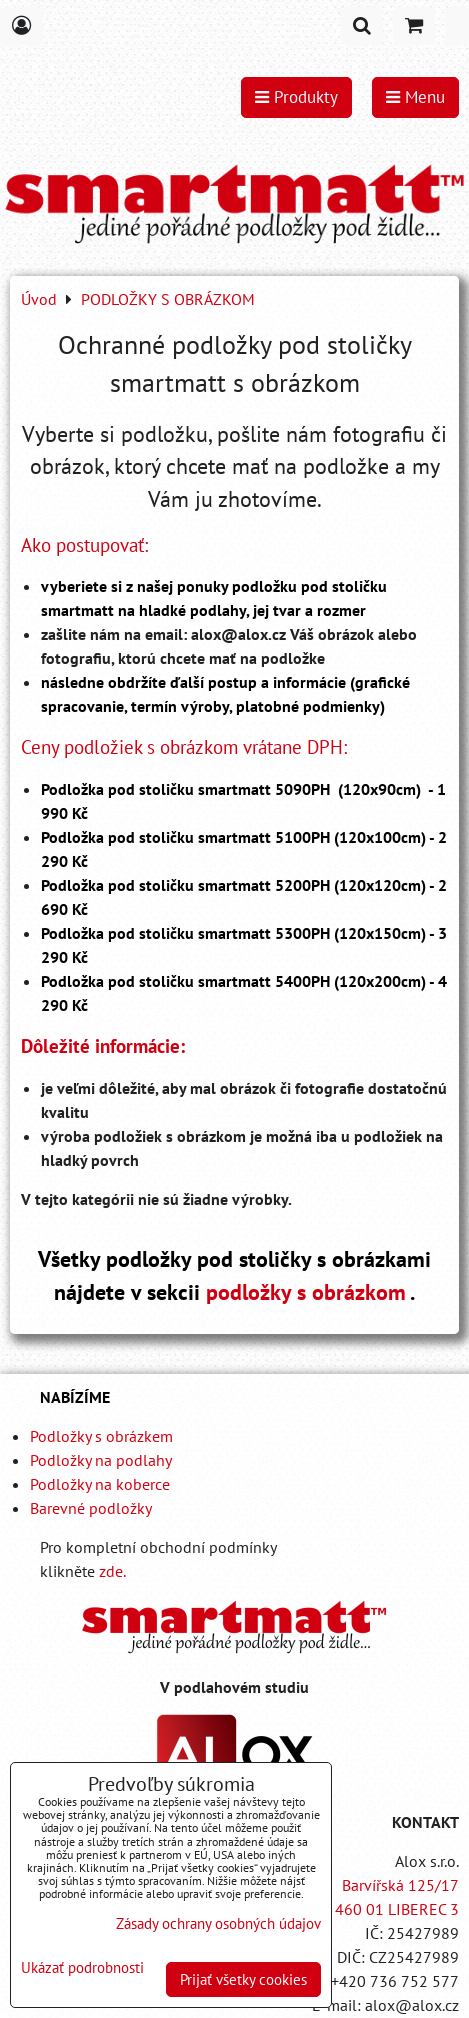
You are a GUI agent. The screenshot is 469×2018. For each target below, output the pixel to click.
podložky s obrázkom (306, 1292)
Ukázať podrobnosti (82, 1968)
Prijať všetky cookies (243, 1979)
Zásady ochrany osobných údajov (218, 1923)
